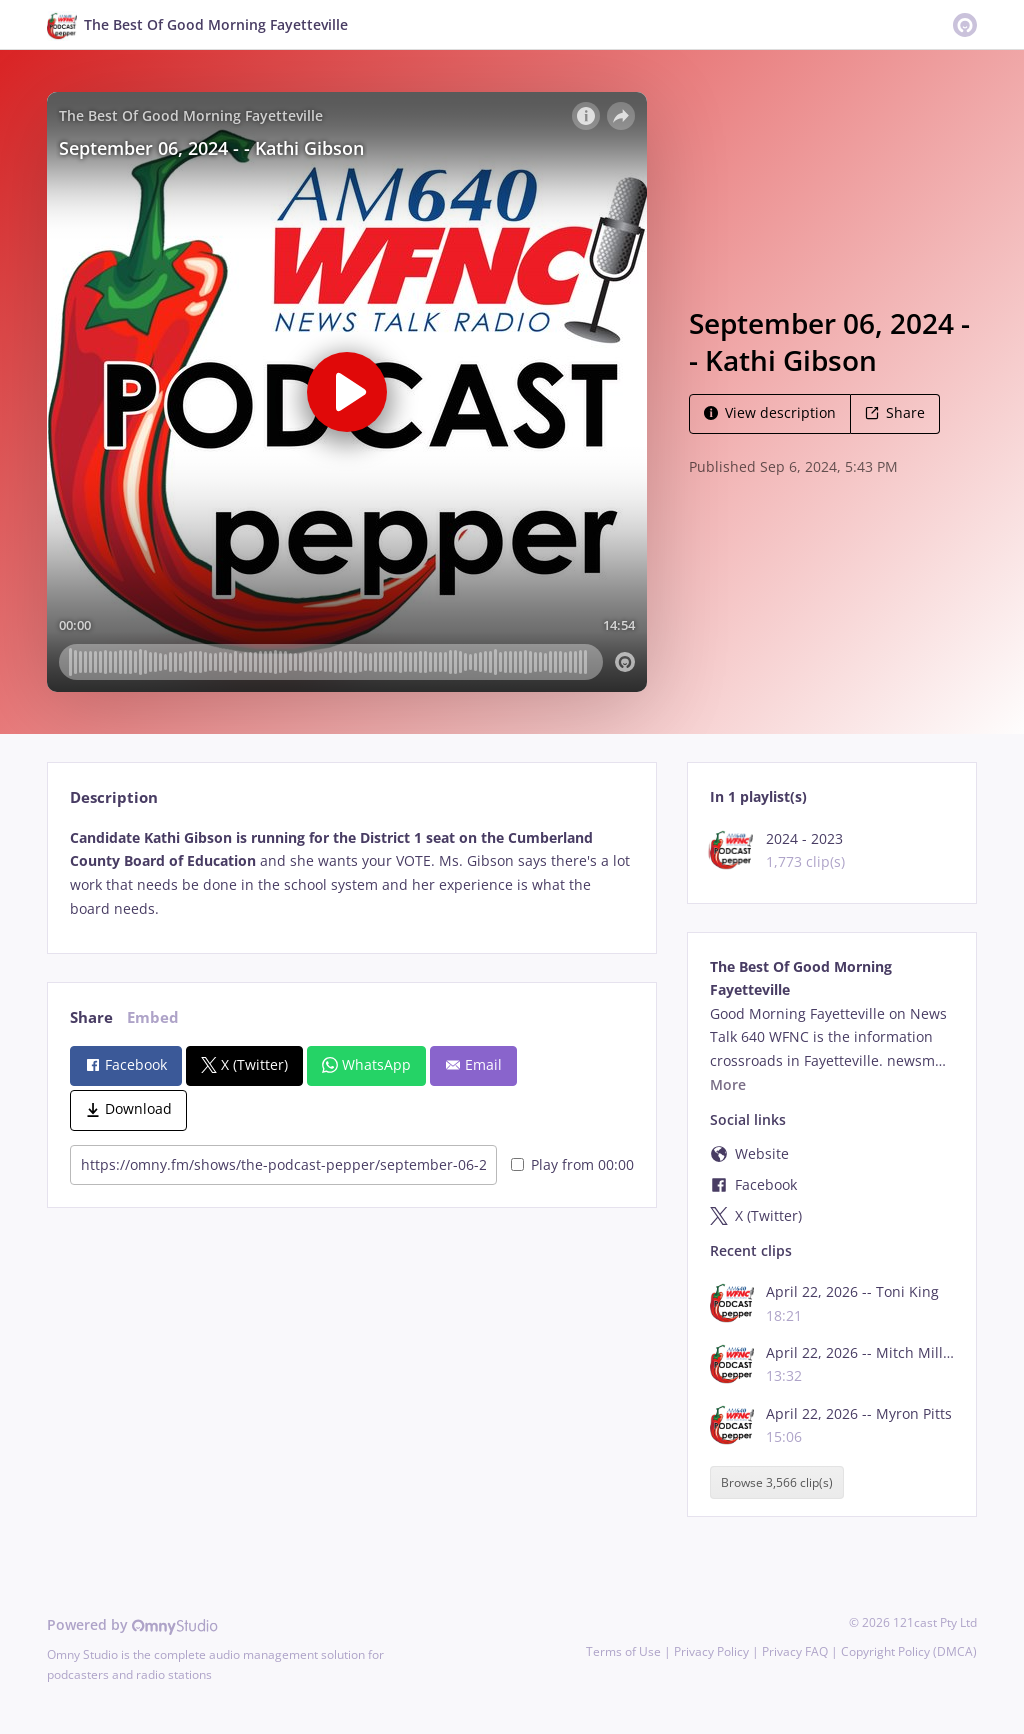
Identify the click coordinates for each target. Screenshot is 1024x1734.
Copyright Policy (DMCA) (909, 1651)
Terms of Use (623, 1651)
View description (770, 412)
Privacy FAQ (795, 1651)
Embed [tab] (153, 1017)
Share (895, 412)
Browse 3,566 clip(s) (777, 1482)
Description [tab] (114, 797)
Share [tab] (91, 1017)
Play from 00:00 (572, 1164)
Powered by (132, 1624)
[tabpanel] (351, 873)
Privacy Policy (711, 1651)
